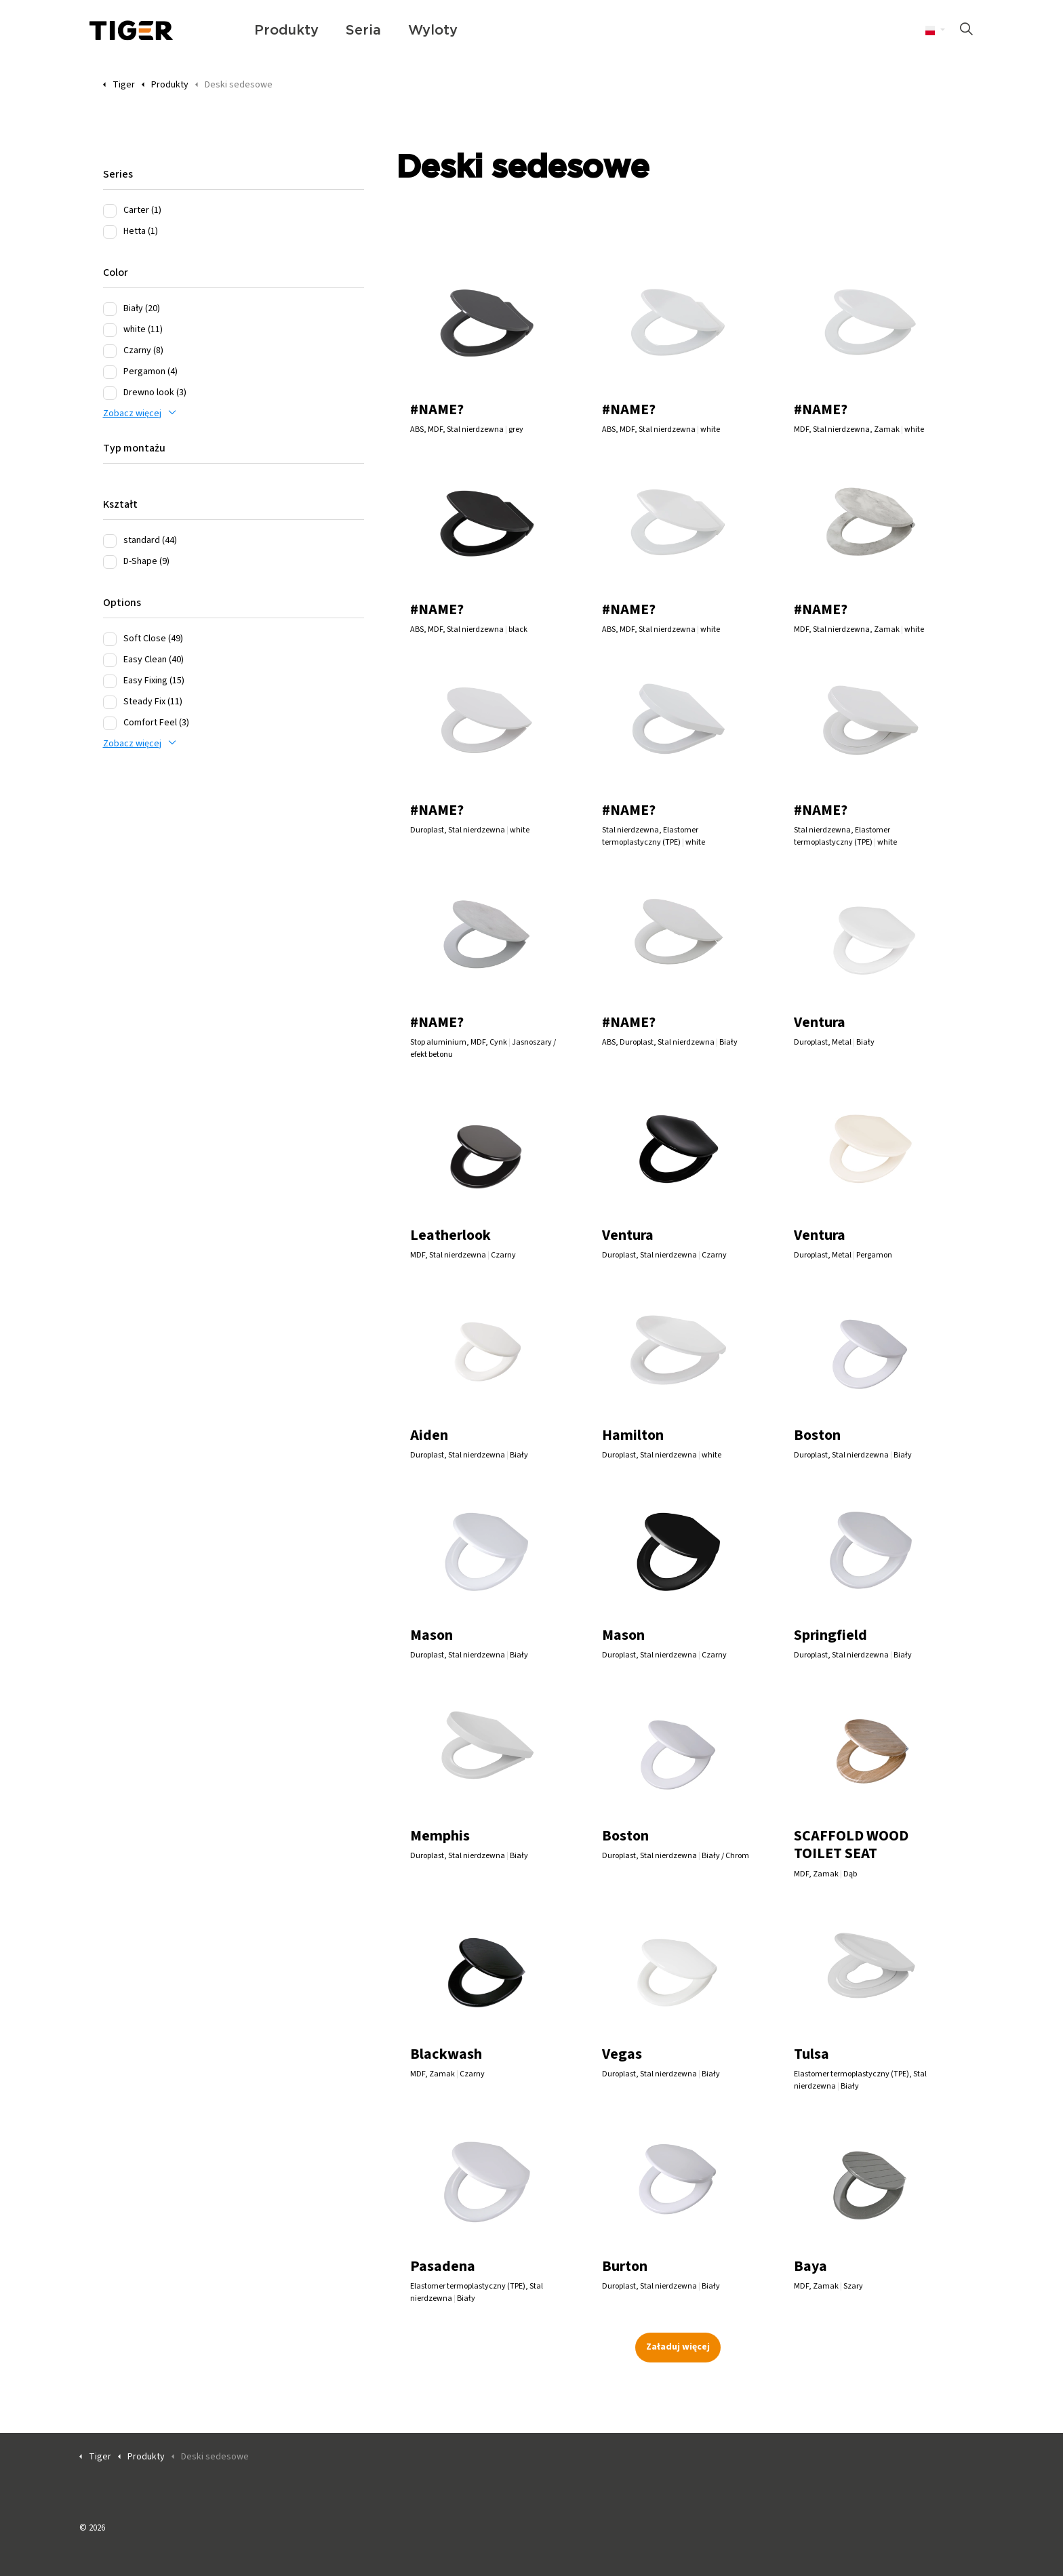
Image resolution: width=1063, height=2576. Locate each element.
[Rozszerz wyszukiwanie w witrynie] (966, 30)
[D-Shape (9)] (110, 562)
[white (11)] (110, 330)
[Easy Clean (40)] (110, 660)
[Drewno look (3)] (110, 393)
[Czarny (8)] (110, 351)
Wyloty (433, 30)
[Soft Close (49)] (110, 639)
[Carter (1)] (110, 211)
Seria (363, 30)
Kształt (120, 504)
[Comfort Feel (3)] (110, 723)
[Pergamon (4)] (110, 372)
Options (122, 602)
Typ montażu (134, 448)
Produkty (286, 30)
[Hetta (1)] (110, 232)
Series (118, 174)
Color (115, 272)
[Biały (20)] (110, 309)
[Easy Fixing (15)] (110, 681)
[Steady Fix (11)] (110, 702)
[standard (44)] (110, 541)
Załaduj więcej (678, 2347)
